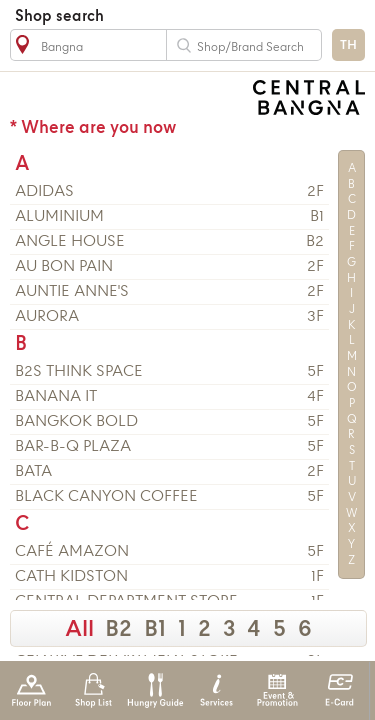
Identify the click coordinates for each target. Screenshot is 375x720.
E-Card (339, 690)
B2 (118, 630)
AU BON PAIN (64, 267)
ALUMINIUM (59, 217)
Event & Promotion (277, 690)
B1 (155, 630)
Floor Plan (31, 690)
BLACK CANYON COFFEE (106, 497)
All (79, 630)
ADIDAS (44, 192)
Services (216, 690)
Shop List (93, 690)
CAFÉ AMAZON (72, 552)
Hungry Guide (154, 690)
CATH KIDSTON (71, 577)
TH (348, 45)
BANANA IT (56, 397)
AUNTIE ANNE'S (72, 292)
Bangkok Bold (76, 422)
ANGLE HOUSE (70, 242)
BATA (33, 472)
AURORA (47, 317)
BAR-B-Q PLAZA (73, 447)
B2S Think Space (79, 372)
